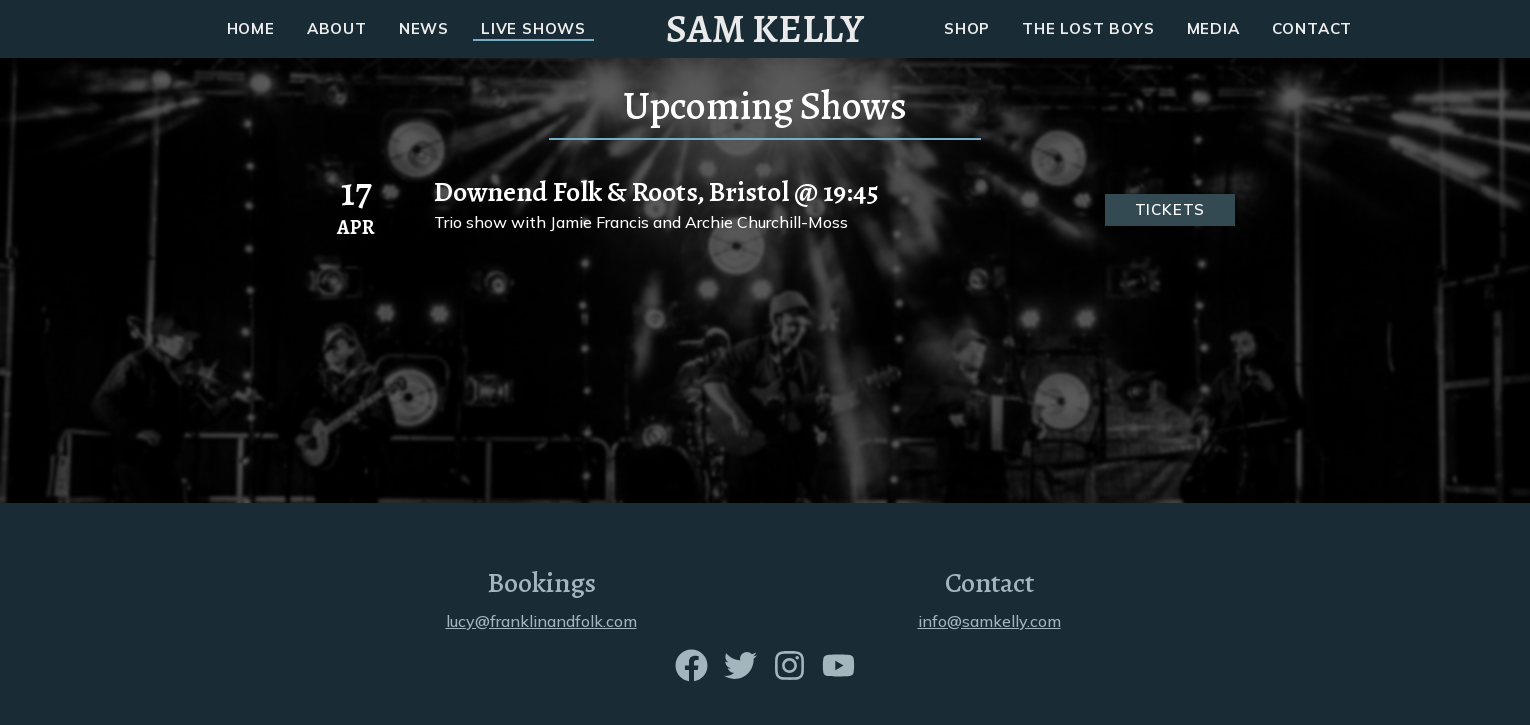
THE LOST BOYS (1088, 28)
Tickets (1170, 209)
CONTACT (1312, 28)
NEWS (424, 28)
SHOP (967, 28)
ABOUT (337, 28)
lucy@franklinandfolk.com (541, 621)
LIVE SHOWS (533, 28)
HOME (251, 28)
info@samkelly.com (989, 621)
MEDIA (1213, 28)
